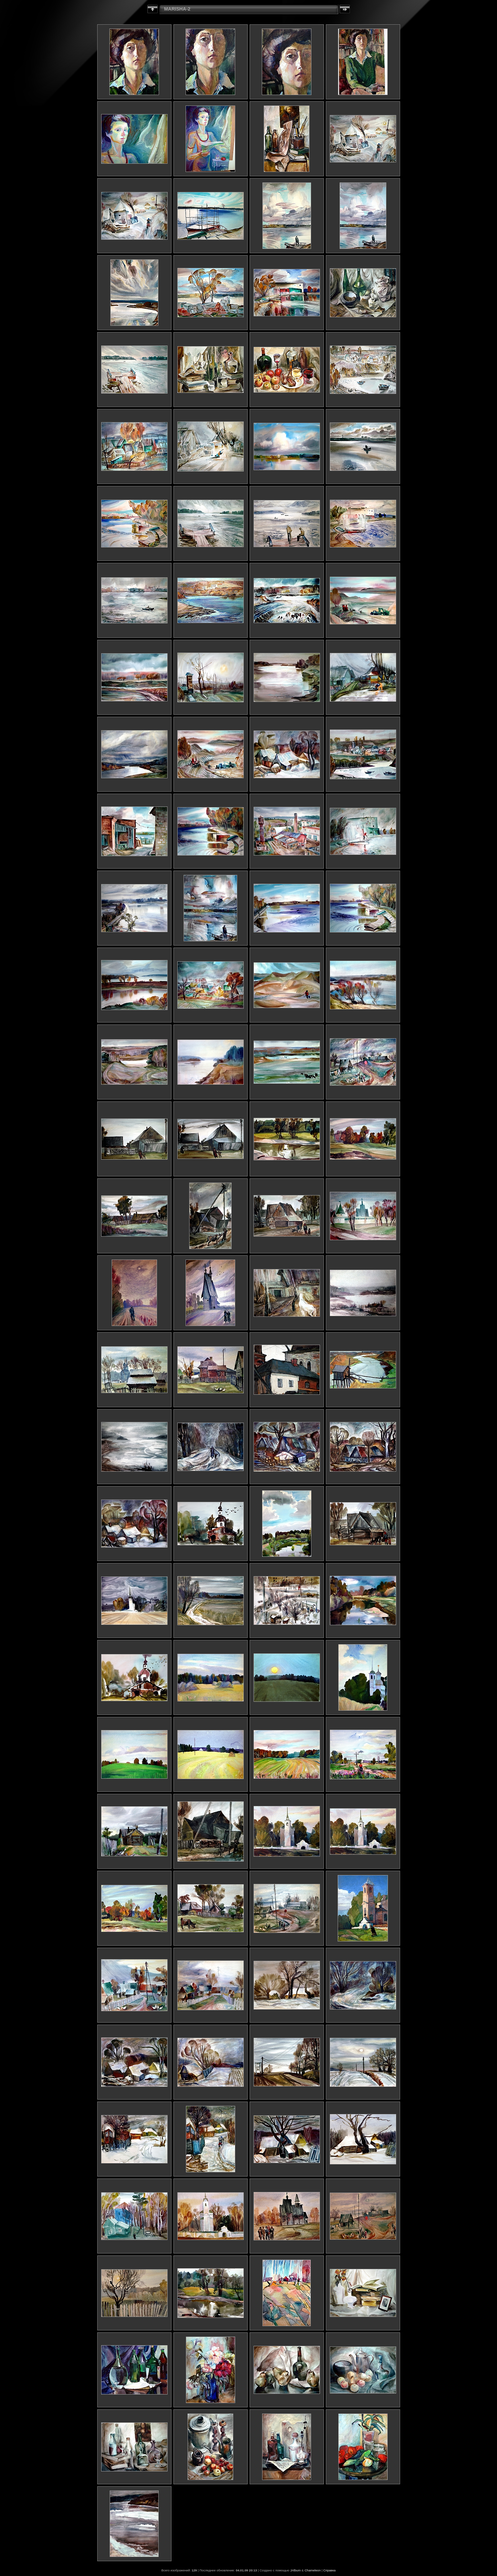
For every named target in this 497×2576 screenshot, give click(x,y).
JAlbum (295, 2570)
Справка (329, 2570)
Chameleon (313, 2570)
